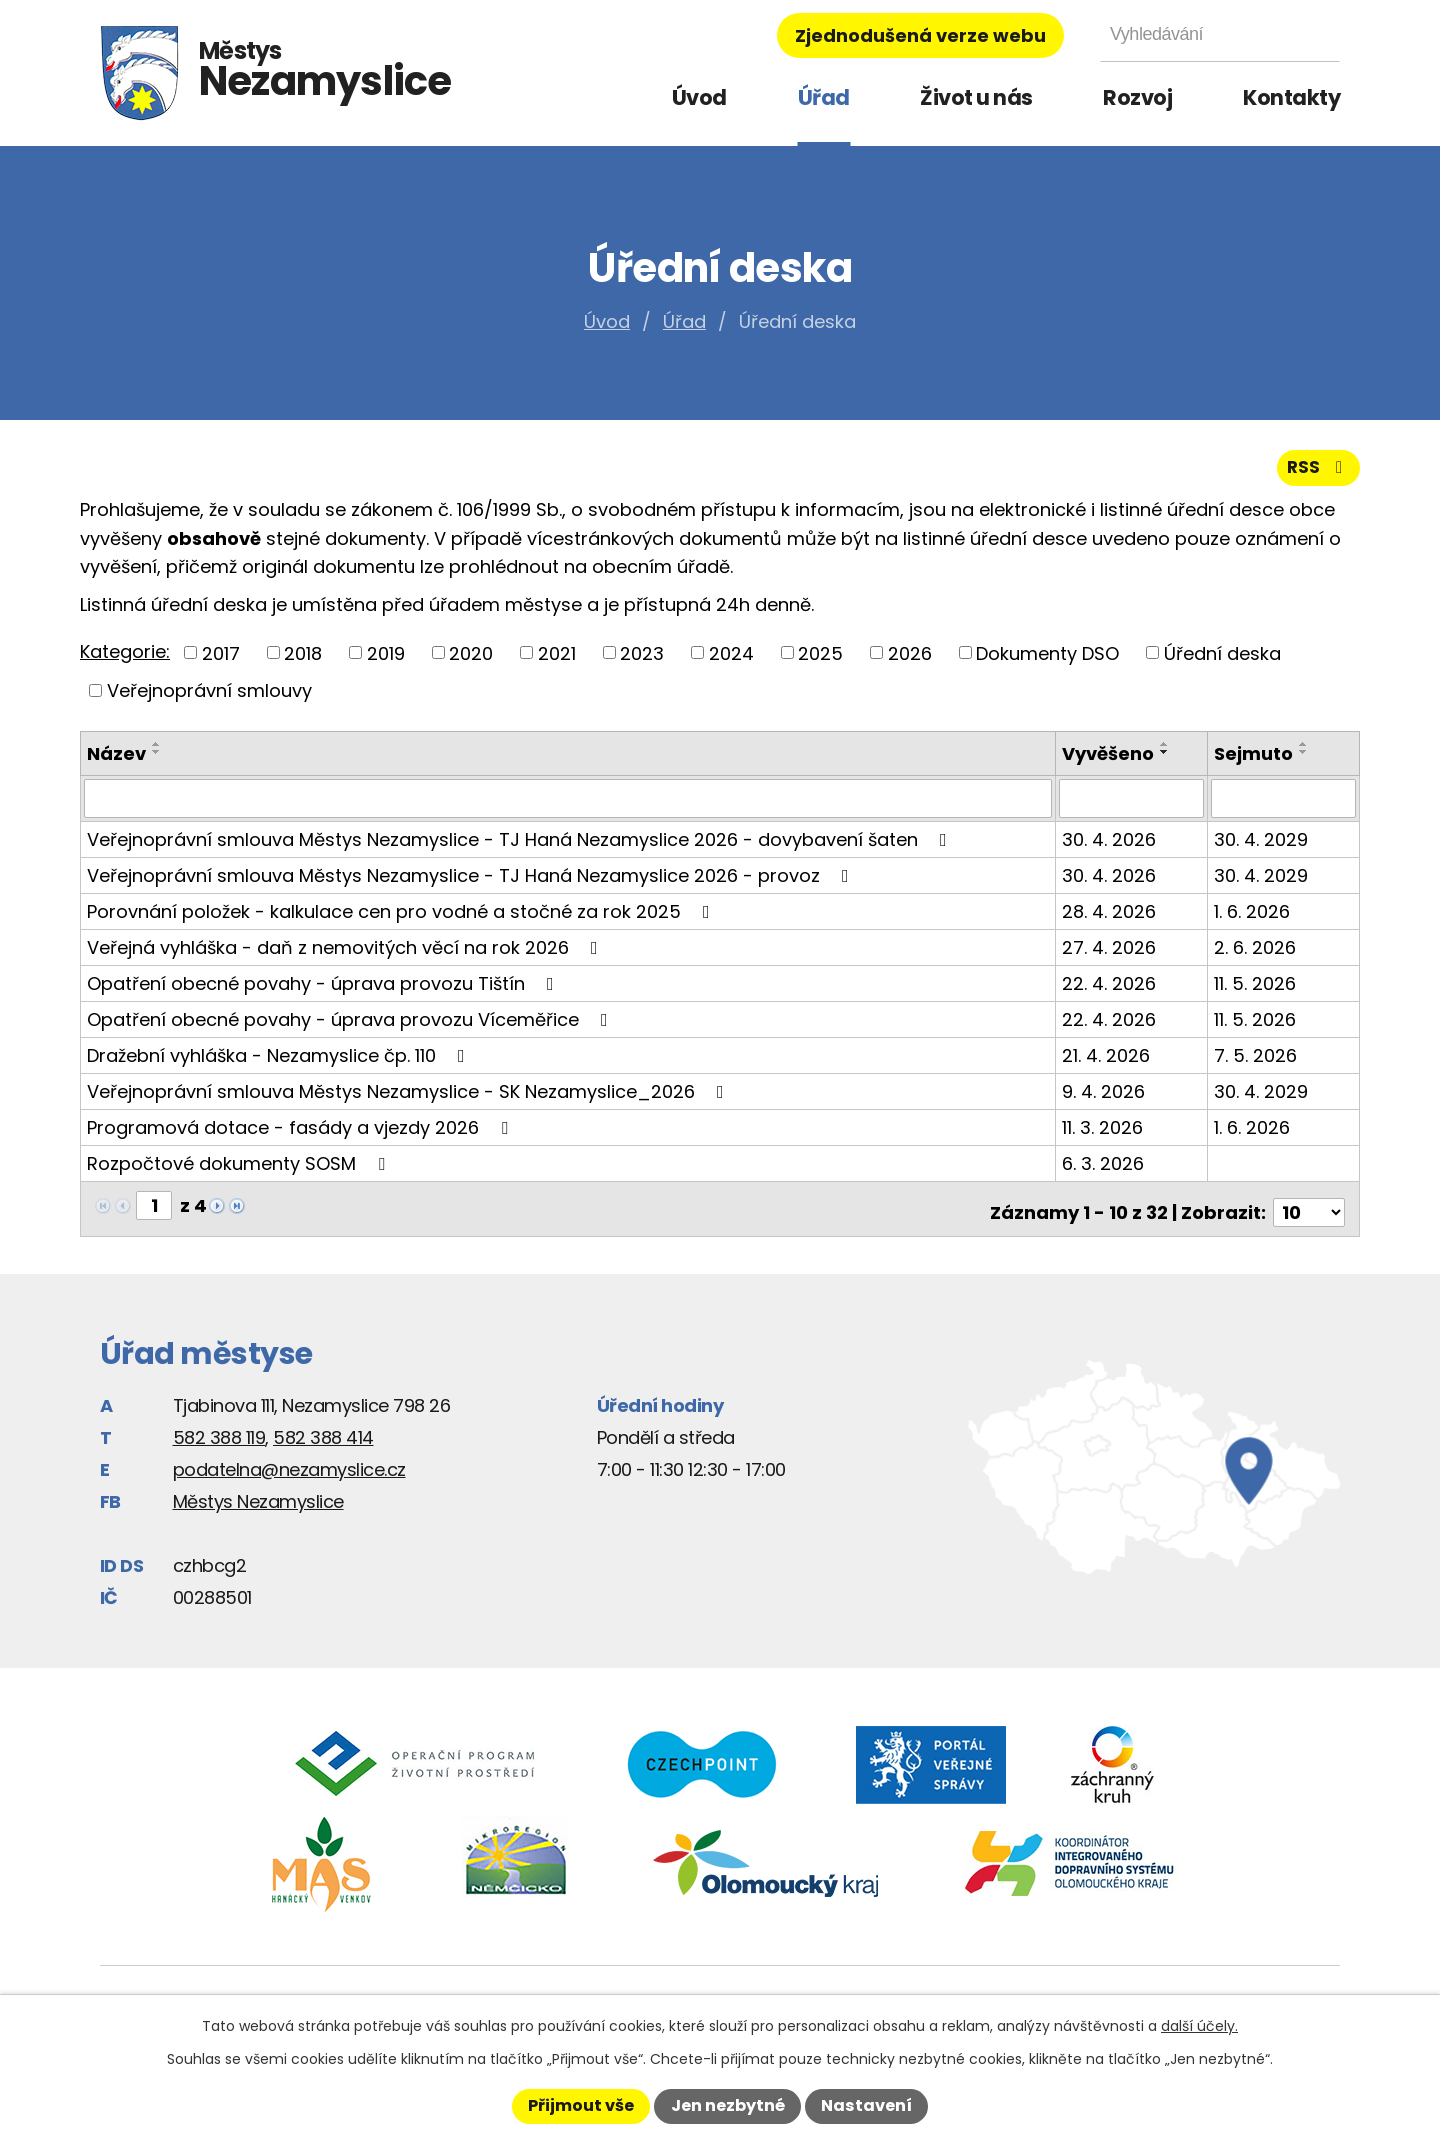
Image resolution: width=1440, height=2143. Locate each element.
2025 (820, 660)
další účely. (1199, 2026)
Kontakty (1291, 97)
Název (116, 761)
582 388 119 (219, 1436)
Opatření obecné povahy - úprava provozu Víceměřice (351, 1026)
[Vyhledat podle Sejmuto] (1284, 806)
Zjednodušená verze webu (920, 35)
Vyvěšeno (1110, 761)
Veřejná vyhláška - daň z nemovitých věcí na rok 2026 (346, 954)
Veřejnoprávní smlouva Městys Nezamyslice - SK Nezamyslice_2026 (409, 1098)
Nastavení (866, 2105)
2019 (386, 660)
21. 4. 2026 (1108, 1062)
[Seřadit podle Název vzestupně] (157, 752)
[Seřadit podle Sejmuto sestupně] (1305, 760)
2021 (557, 660)
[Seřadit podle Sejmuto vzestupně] (1305, 752)
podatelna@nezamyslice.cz (289, 1468)
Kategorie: (125, 659)
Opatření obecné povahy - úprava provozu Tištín (324, 990)
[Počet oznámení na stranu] (1309, 1212)
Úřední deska (1222, 660)
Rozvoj (1137, 97)
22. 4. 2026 (1111, 990)
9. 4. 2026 (1105, 1098)
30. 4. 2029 (1262, 846)
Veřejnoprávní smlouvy (209, 698)
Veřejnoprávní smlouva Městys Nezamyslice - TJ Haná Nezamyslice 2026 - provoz (472, 882)
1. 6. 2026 (1253, 918)
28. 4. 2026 (1111, 918)
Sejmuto (1254, 761)
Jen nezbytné (728, 2105)
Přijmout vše (581, 2105)
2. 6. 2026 (1256, 954)
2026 (910, 660)
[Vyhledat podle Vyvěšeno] (1133, 806)
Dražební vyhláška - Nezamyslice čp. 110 (280, 1062)
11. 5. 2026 (1256, 990)
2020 (471, 660)
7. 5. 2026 (1256, 1062)
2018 (303, 660)
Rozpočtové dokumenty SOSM (240, 1170)
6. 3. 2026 (1105, 1170)
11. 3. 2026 (1104, 1134)
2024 (731, 660)
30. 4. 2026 (1111, 846)
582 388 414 (323, 1436)
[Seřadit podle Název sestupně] (157, 760)
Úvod (699, 97)
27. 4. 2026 (1111, 954)
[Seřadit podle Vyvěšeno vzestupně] (1167, 752)
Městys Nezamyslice (258, 1500)
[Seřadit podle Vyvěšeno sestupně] (1167, 760)
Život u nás (976, 97)
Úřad (824, 97)
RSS (1317, 474)
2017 (221, 660)
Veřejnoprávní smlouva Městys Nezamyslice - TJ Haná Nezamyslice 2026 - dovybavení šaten (521, 846)
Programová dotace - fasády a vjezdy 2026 (301, 1134)
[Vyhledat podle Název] (569, 806)
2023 (642, 660)
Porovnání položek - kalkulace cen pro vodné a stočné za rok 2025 (402, 918)
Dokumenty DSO (1047, 660)
